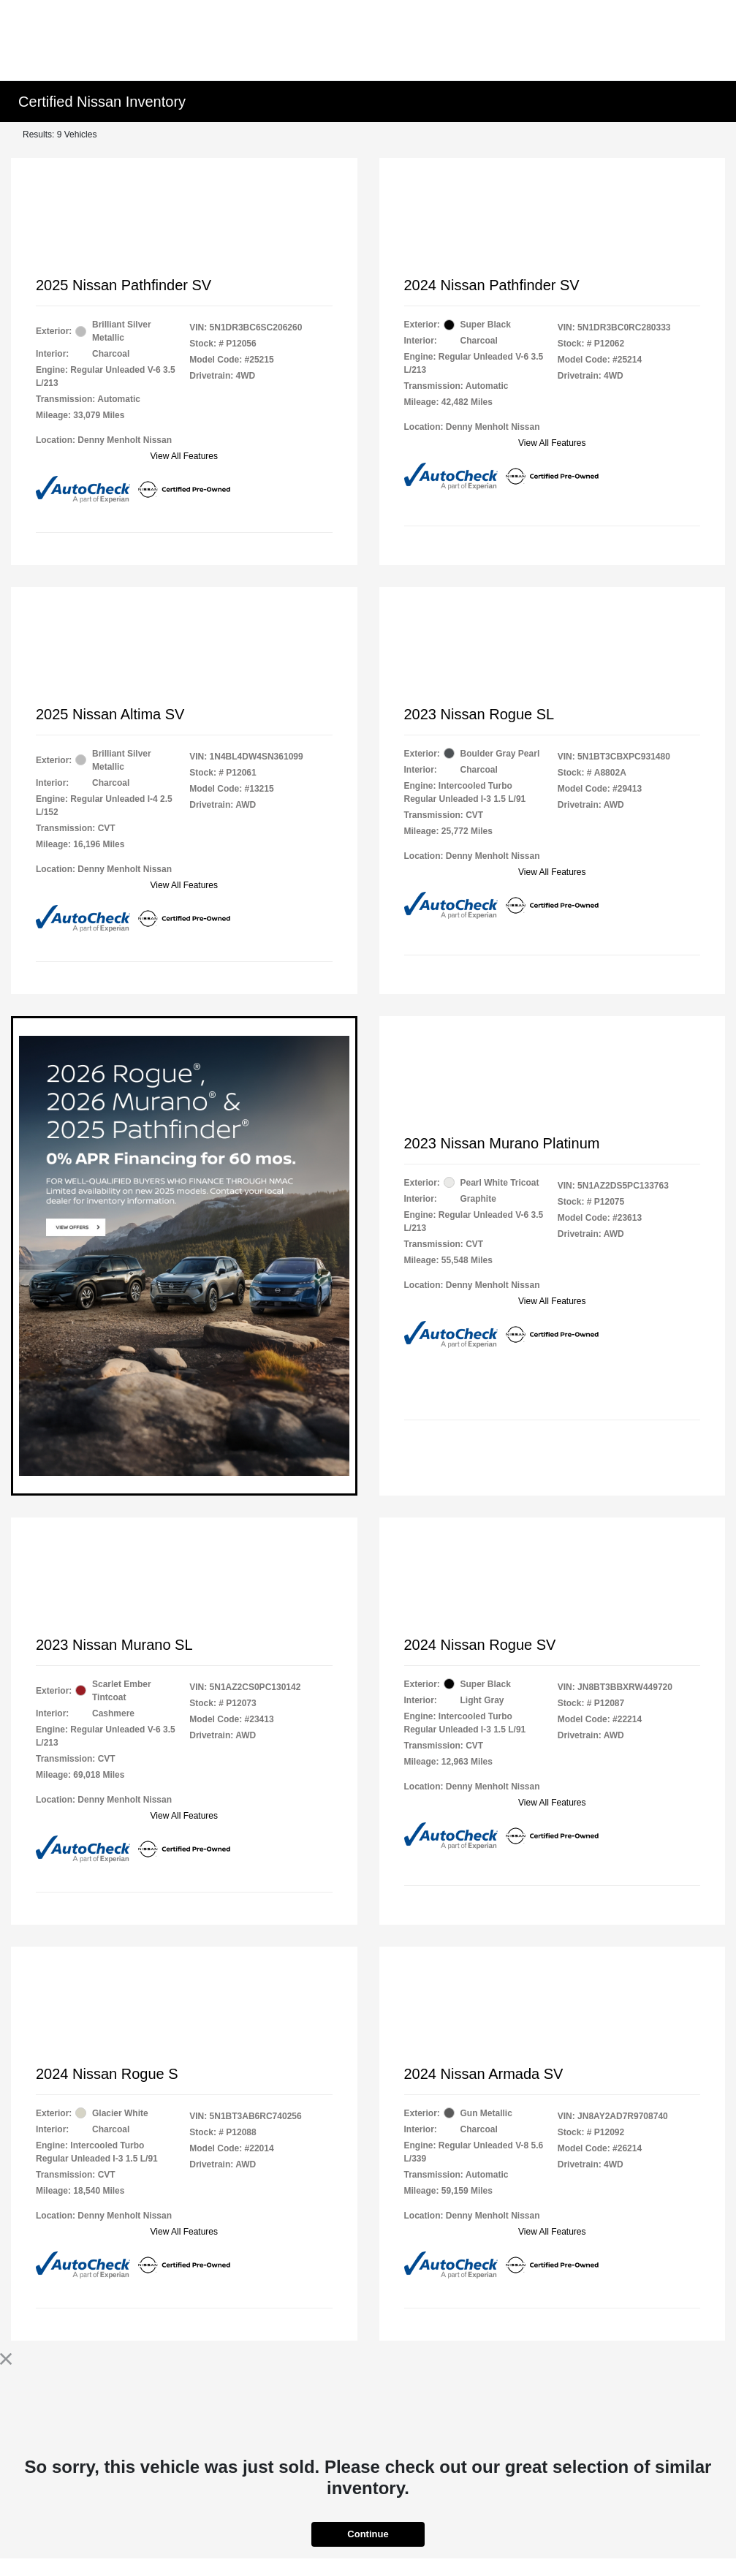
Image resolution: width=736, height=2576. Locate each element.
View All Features (185, 456)
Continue (367, 2533)
